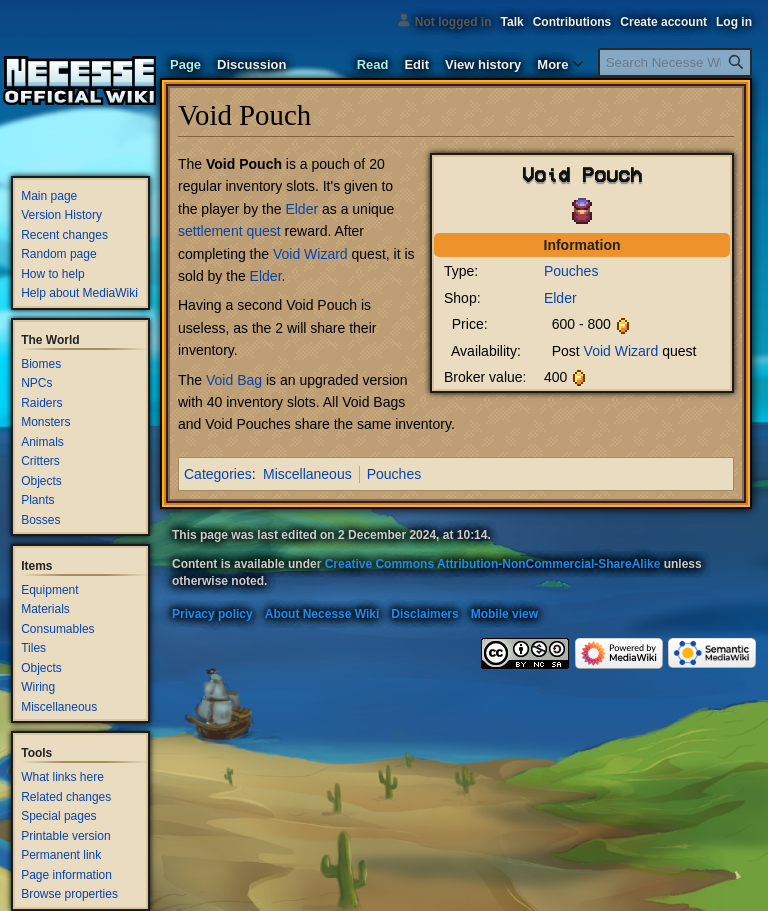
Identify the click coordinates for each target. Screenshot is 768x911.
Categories (218, 474)
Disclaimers (424, 614)
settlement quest (229, 231)
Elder (560, 298)
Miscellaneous (307, 474)
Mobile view (504, 614)
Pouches (571, 271)
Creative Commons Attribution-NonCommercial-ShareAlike (493, 564)
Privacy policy (212, 614)
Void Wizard (621, 351)
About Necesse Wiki (322, 614)
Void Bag (234, 380)
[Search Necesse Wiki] (675, 62)
